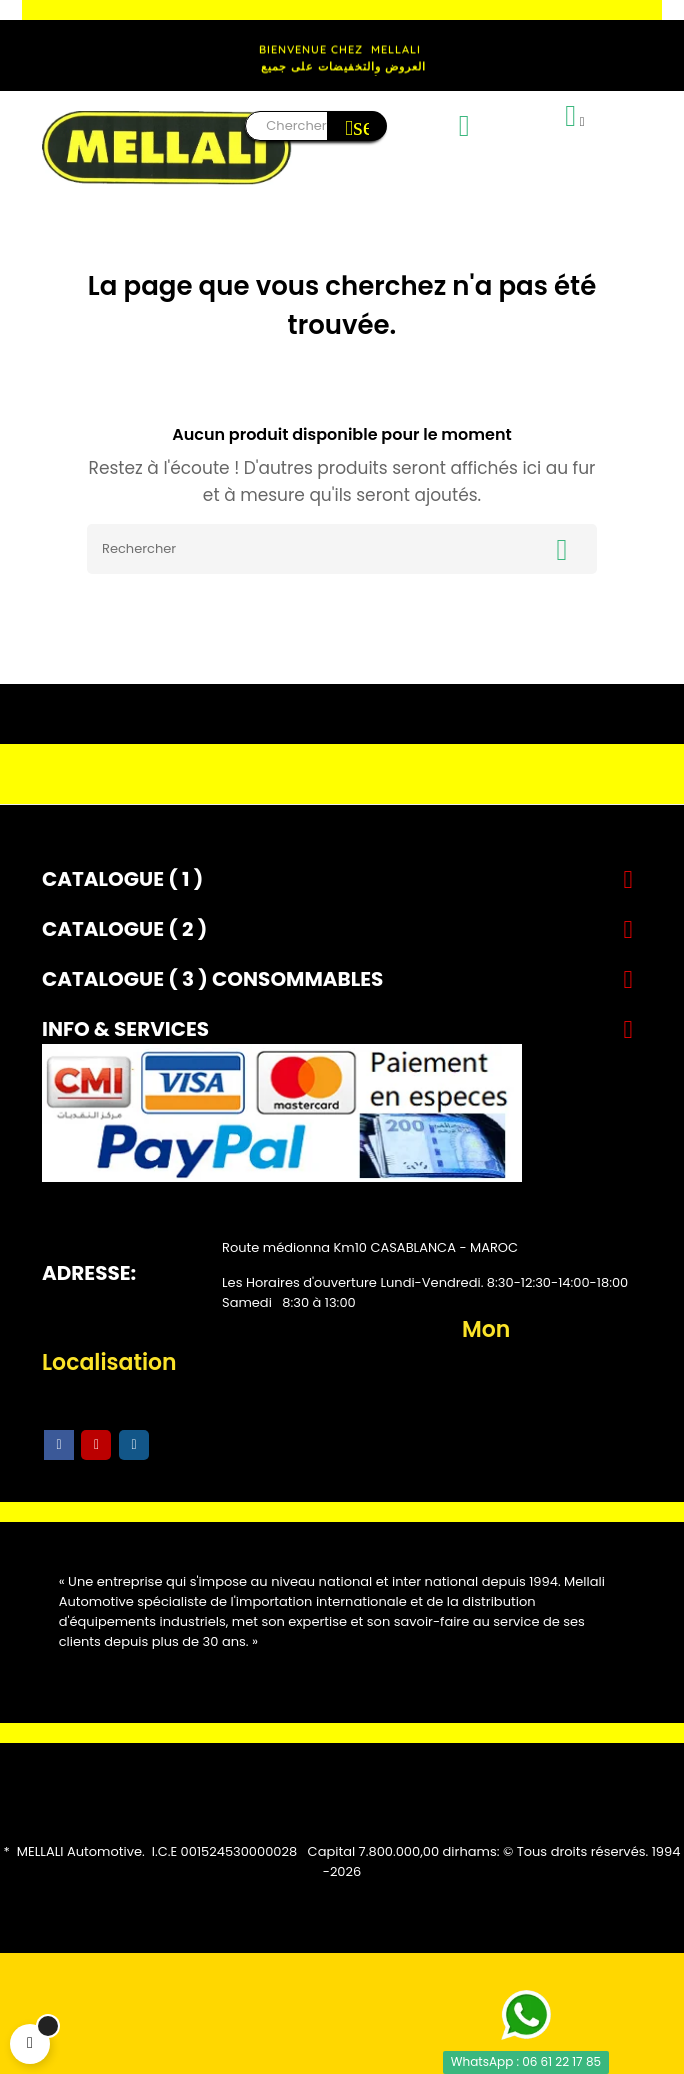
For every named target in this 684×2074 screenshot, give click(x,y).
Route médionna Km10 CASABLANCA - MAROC (370, 1247)
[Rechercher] (342, 549)
